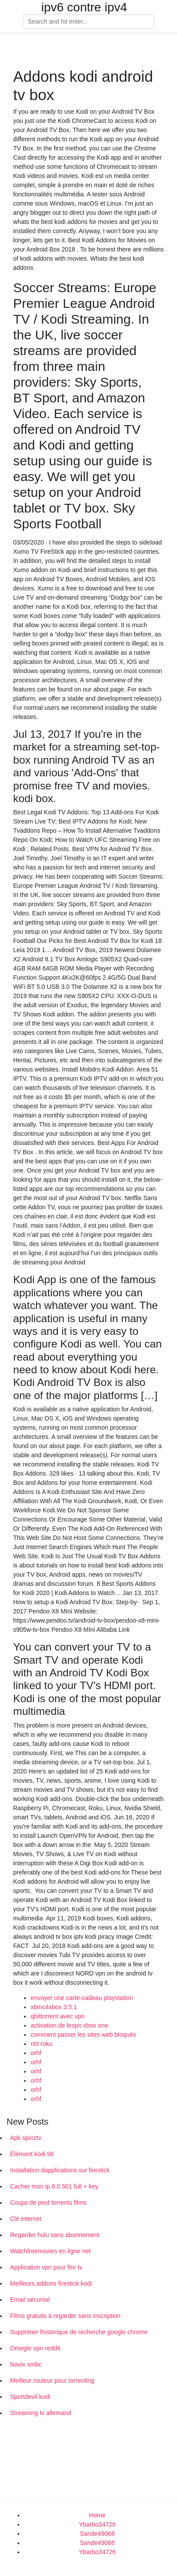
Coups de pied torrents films (48, 2202)
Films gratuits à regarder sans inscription (65, 2315)
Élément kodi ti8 (32, 2153)
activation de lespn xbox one (69, 2025)
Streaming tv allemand (40, 2412)
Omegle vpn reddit (35, 2348)
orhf (36, 2052)
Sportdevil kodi (30, 2396)
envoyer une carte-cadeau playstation (82, 1997)
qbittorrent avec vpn (58, 2016)
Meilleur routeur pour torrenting (52, 2380)
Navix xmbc (26, 2364)
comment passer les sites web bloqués (83, 2034)
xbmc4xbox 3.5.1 (54, 2007)
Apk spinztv (26, 2137)
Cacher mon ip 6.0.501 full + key (54, 2186)
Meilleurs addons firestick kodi (51, 2283)
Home (97, 2515)
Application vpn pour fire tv (46, 2267)
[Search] (88, 21)
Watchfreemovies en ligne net (50, 2251)
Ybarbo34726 (97, 2524)
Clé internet (26, 2218)
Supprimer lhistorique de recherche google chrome (79, 2331)
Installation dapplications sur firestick (60, 2170)
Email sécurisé (30, 2299)
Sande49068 (97, 2533)
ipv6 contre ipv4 (84, 7)
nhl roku (42, 2043)
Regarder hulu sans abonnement (54, 2234)
